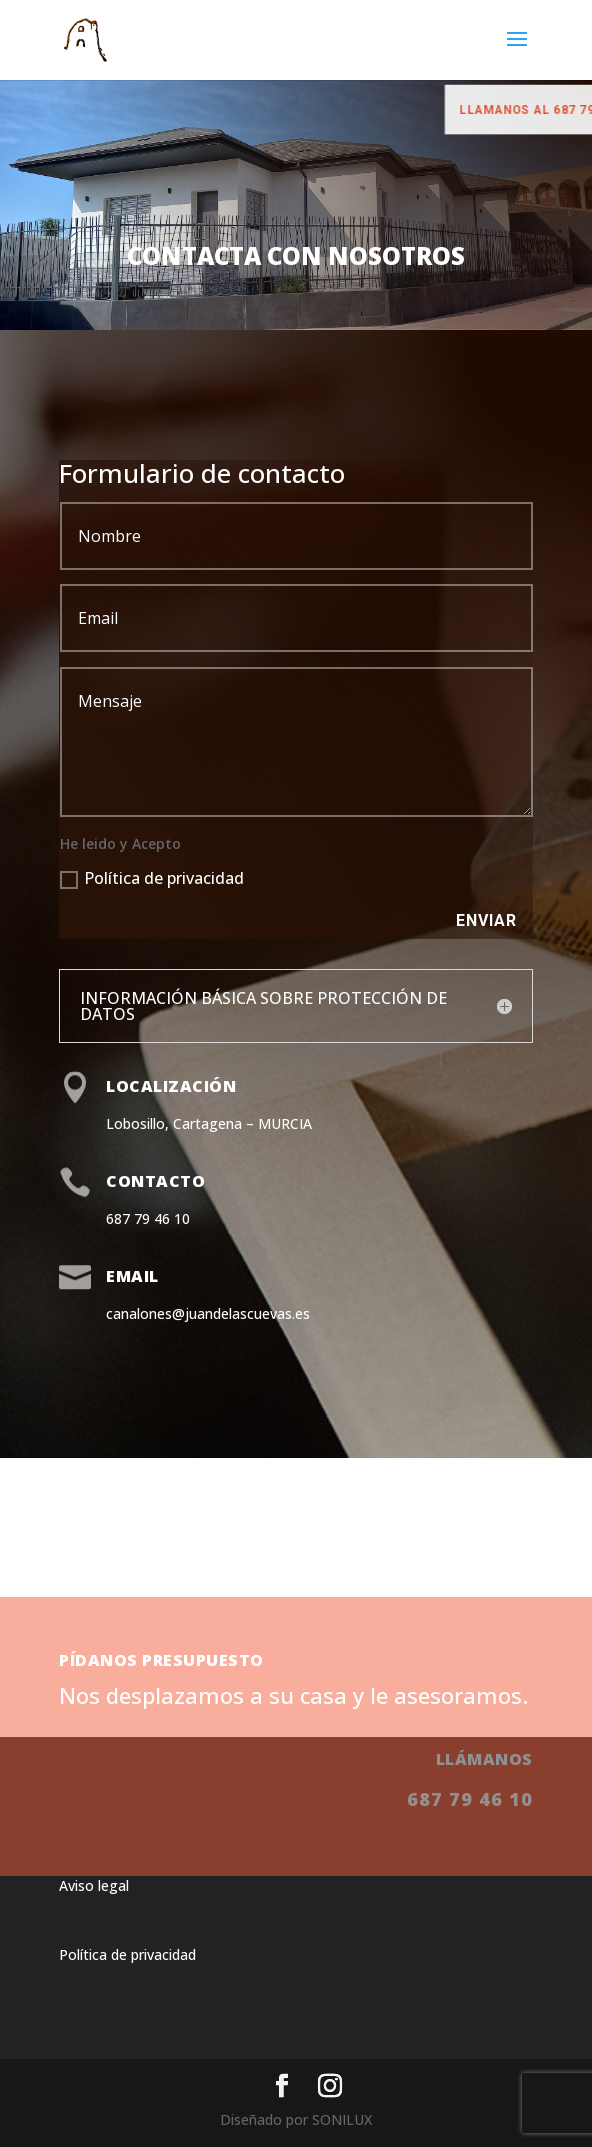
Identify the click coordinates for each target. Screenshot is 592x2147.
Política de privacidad (152, 878)
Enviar (486, 920)
